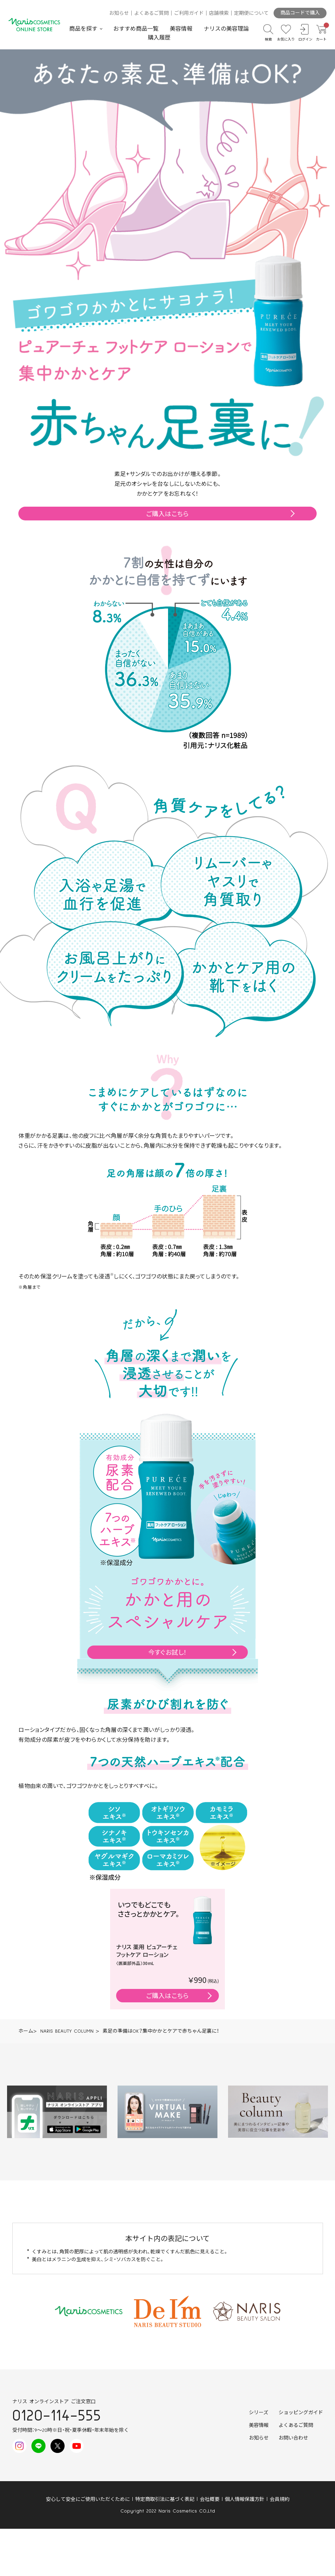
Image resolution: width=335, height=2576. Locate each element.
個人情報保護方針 (244, 2499)
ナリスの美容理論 (226, 29)
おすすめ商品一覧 (135, 29)
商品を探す (83, 29)
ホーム (25, 2031)
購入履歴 (159, 38)
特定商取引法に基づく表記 (165, 2499)
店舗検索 (219, 13)
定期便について (251, 13)
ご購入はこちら (167, 513)
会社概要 (210, 2499)
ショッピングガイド (301, 2412)
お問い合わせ (293, 2438)
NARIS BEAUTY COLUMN (67, 2031)
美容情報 (181, 29)
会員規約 (279, 2499)
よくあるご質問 (151, 13)
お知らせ (119, 13)
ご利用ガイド (189, 13)
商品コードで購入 (300, 13)
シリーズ (258, 2412)
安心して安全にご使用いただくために (88, 2499)
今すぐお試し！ (167, 1651)
